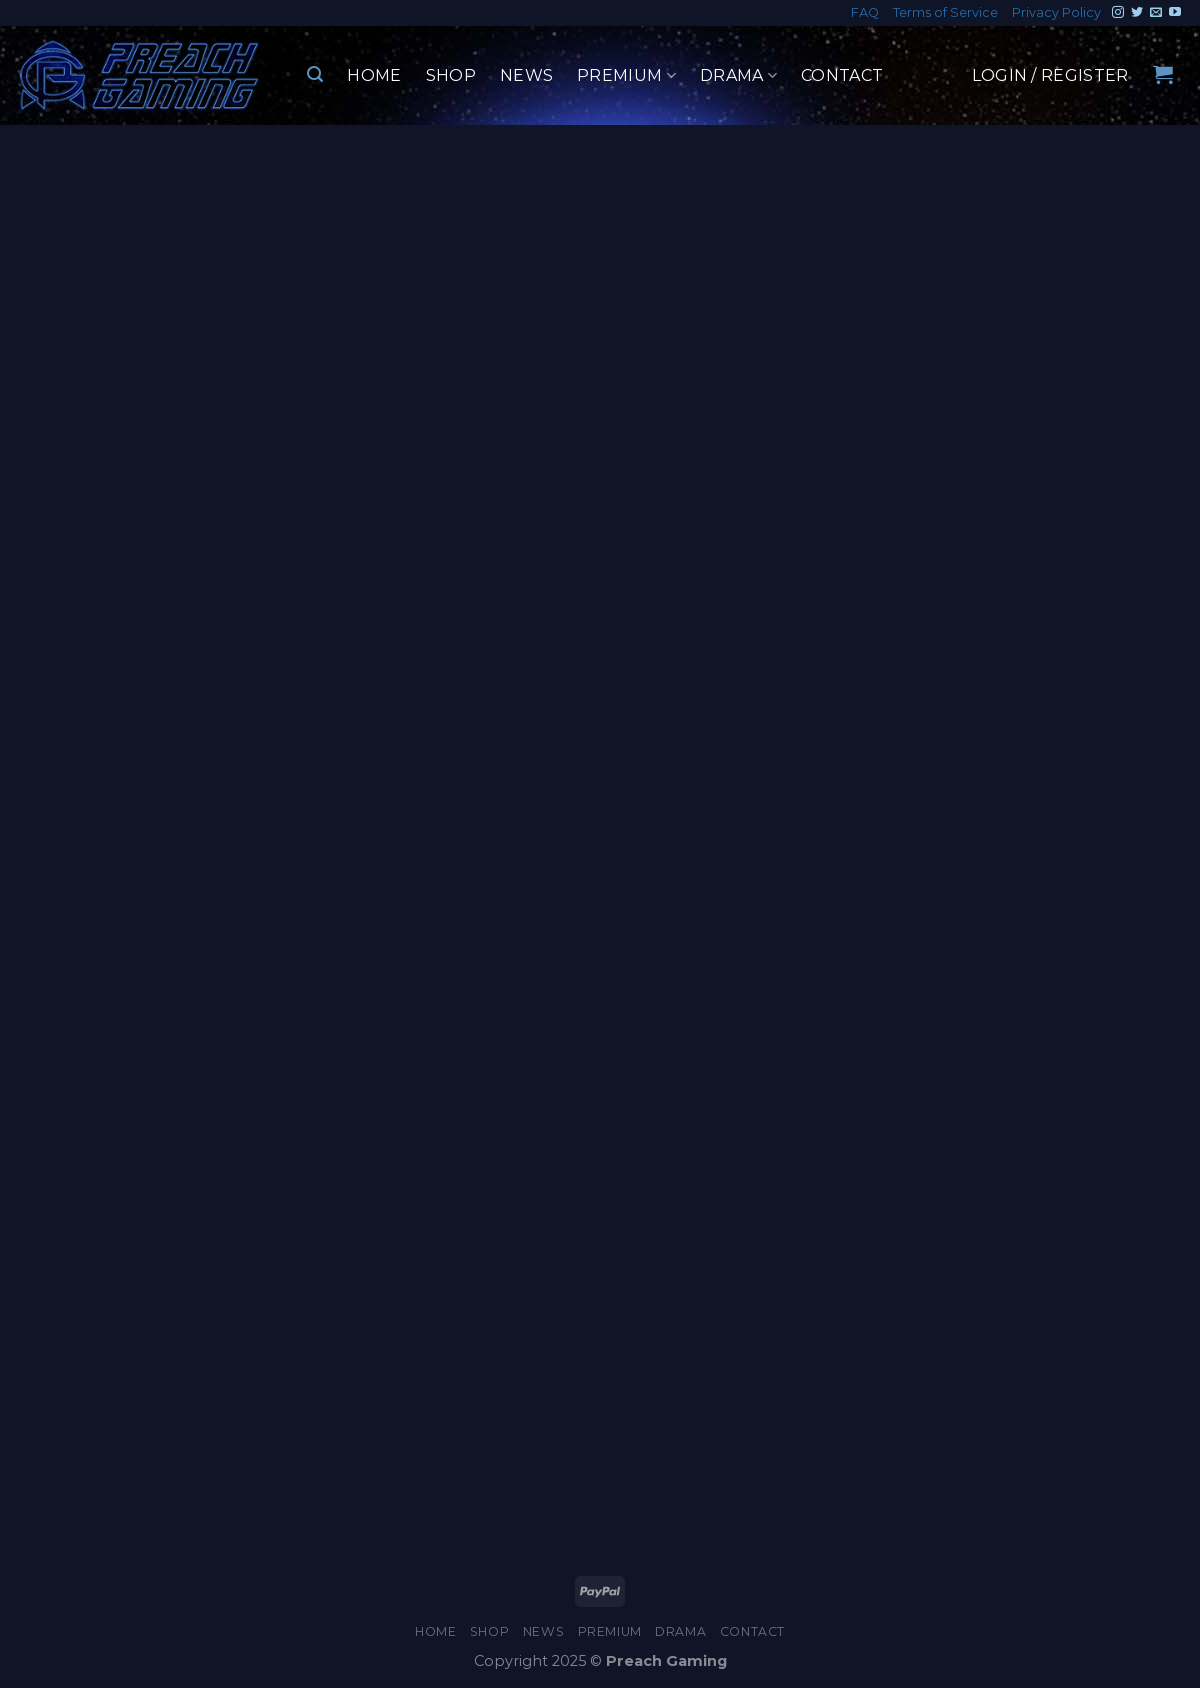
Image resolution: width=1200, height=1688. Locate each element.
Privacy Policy (1056, 12)
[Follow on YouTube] (1175, 13)
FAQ (865, 12)
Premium (626, 76)
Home (374, 75)
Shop (451, 75)
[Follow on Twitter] (1137, 13)
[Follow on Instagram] (1118, 13)
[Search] (315, 74)
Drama (738, 76)
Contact (842, 75)
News (526, 75)
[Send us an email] (1156, 13)
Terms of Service (945, 12)
